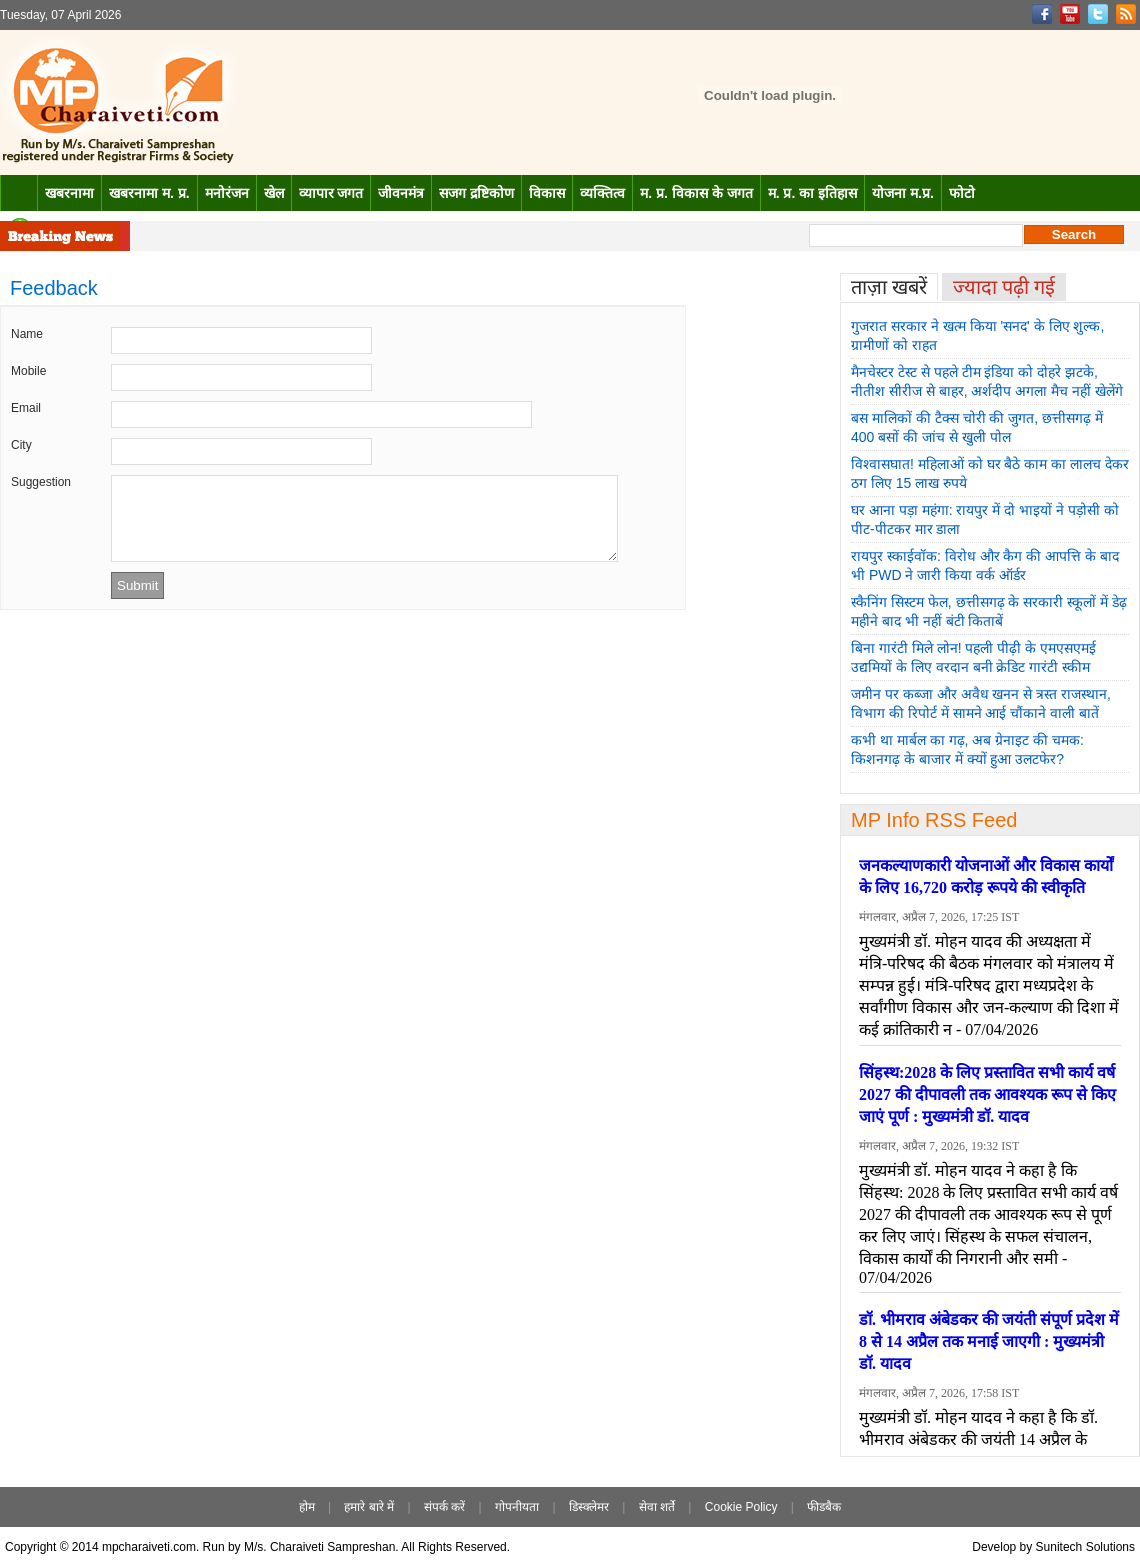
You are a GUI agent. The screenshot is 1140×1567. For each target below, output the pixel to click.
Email (26, 408)
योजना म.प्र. (903, 193)
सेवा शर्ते (657, 1507)
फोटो (962, 193)
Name (27, 334)
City (21, 445)
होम (307, 1507)
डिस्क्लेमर (589, 1507)
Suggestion (41, 482)
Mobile (28, 371)
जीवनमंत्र (401, 193)
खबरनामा (69, 193)
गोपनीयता (517, 1507)
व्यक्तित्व (602, 193)
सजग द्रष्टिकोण (476, 193)
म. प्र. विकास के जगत (696, 193)
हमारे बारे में (369, 1507)
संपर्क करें (444, 1507)
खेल (274, 193)
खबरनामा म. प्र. (149, 193)
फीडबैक (824, 1507)
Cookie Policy (741, 1507)
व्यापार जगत (331, 193)
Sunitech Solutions (1085, 1547)
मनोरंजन (227, 193)
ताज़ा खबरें (889, 287)
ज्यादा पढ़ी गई (1004, 287)
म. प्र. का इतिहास (812, 193)
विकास (547, 193)
